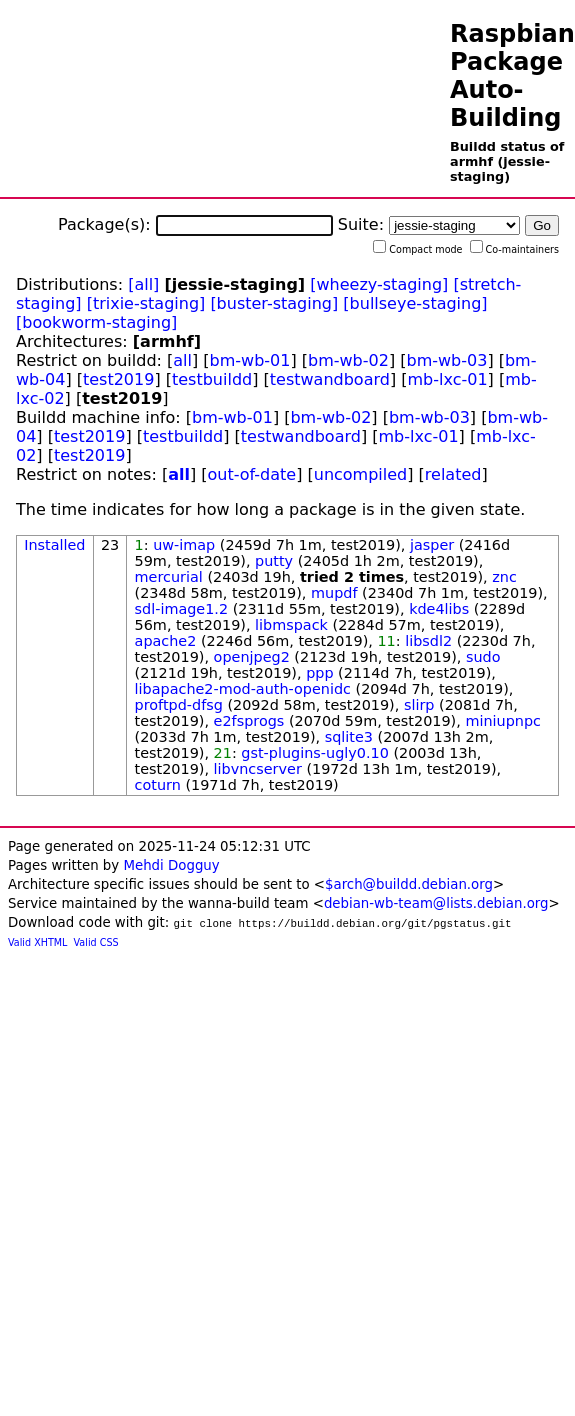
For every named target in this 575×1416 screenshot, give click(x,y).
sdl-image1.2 (182, 609)
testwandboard (330, 379)
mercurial (169, 577)
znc (504, 577)
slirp (419, 705)
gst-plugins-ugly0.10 (314, 753)
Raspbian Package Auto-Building (512, 76)
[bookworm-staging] (96, 322)
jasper (432, 545)
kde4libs (439, 609)
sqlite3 (349, 737)
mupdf (334, 593)
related (453, 474)
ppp (319, 673)
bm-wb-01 (250, 360)
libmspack (291, 625)
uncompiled (361, 474)
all (182, 360)
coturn (158, 785)
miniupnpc (503, 721)
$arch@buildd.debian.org (409, 884)
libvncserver (258, 769)
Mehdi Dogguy (171, 865)
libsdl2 (428, 641)
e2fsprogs (249, 721)
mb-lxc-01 (448, 379)
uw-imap (184, 545)
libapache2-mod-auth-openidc (243, 689)
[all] (143, 284)
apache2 (166, 641)
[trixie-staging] (146, 303)
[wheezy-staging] (379, 284)
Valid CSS (96, 942)
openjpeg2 (252, 657)
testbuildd (212, 379)
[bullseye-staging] (415, 303)
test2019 (118, 379)
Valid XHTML (37, 942)
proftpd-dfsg (179, 705)
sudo (483, 657)
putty (274, 561)
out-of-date (252, 474)
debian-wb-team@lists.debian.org (436, 903)
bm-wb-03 (446, 360)
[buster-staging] (274, 303)
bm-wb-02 (348, 360)
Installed (54, 545)
